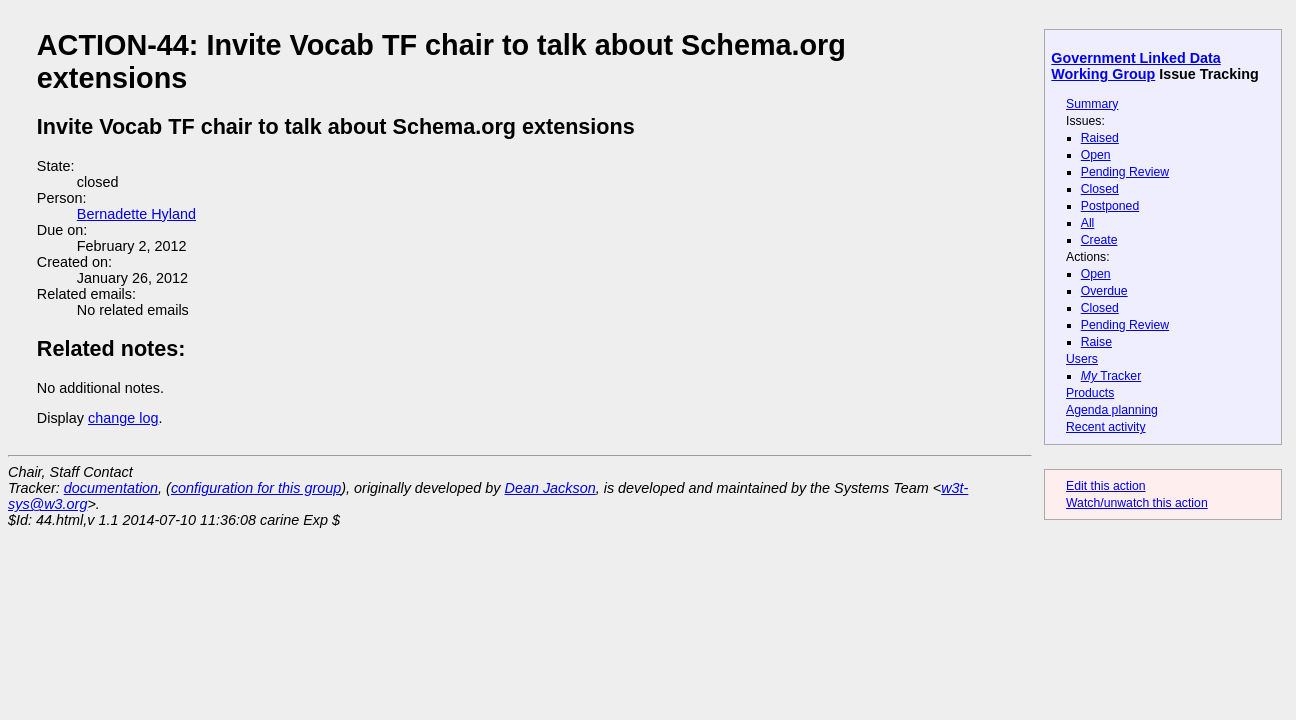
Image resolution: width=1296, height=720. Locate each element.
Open (1096, 155)
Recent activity (1106, 427)
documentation (111, 488)
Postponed (1110, 206)
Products (1090, 393)
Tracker (1111, 376)
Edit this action (1106, 486)
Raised (1100, 138)
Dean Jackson (550, 488)
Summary (1092, 104)
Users (1082, 359)
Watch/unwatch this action (1137, 503)
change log (123, 418)
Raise (1096, 342)
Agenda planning (1112, 410)
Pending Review (1125, 172)
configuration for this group (256, 488)
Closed (1100, 189)
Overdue (1104, 291)
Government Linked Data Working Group (1135, 66)
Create (1099, 240)
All (1088, 223)
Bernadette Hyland (136, 214)
